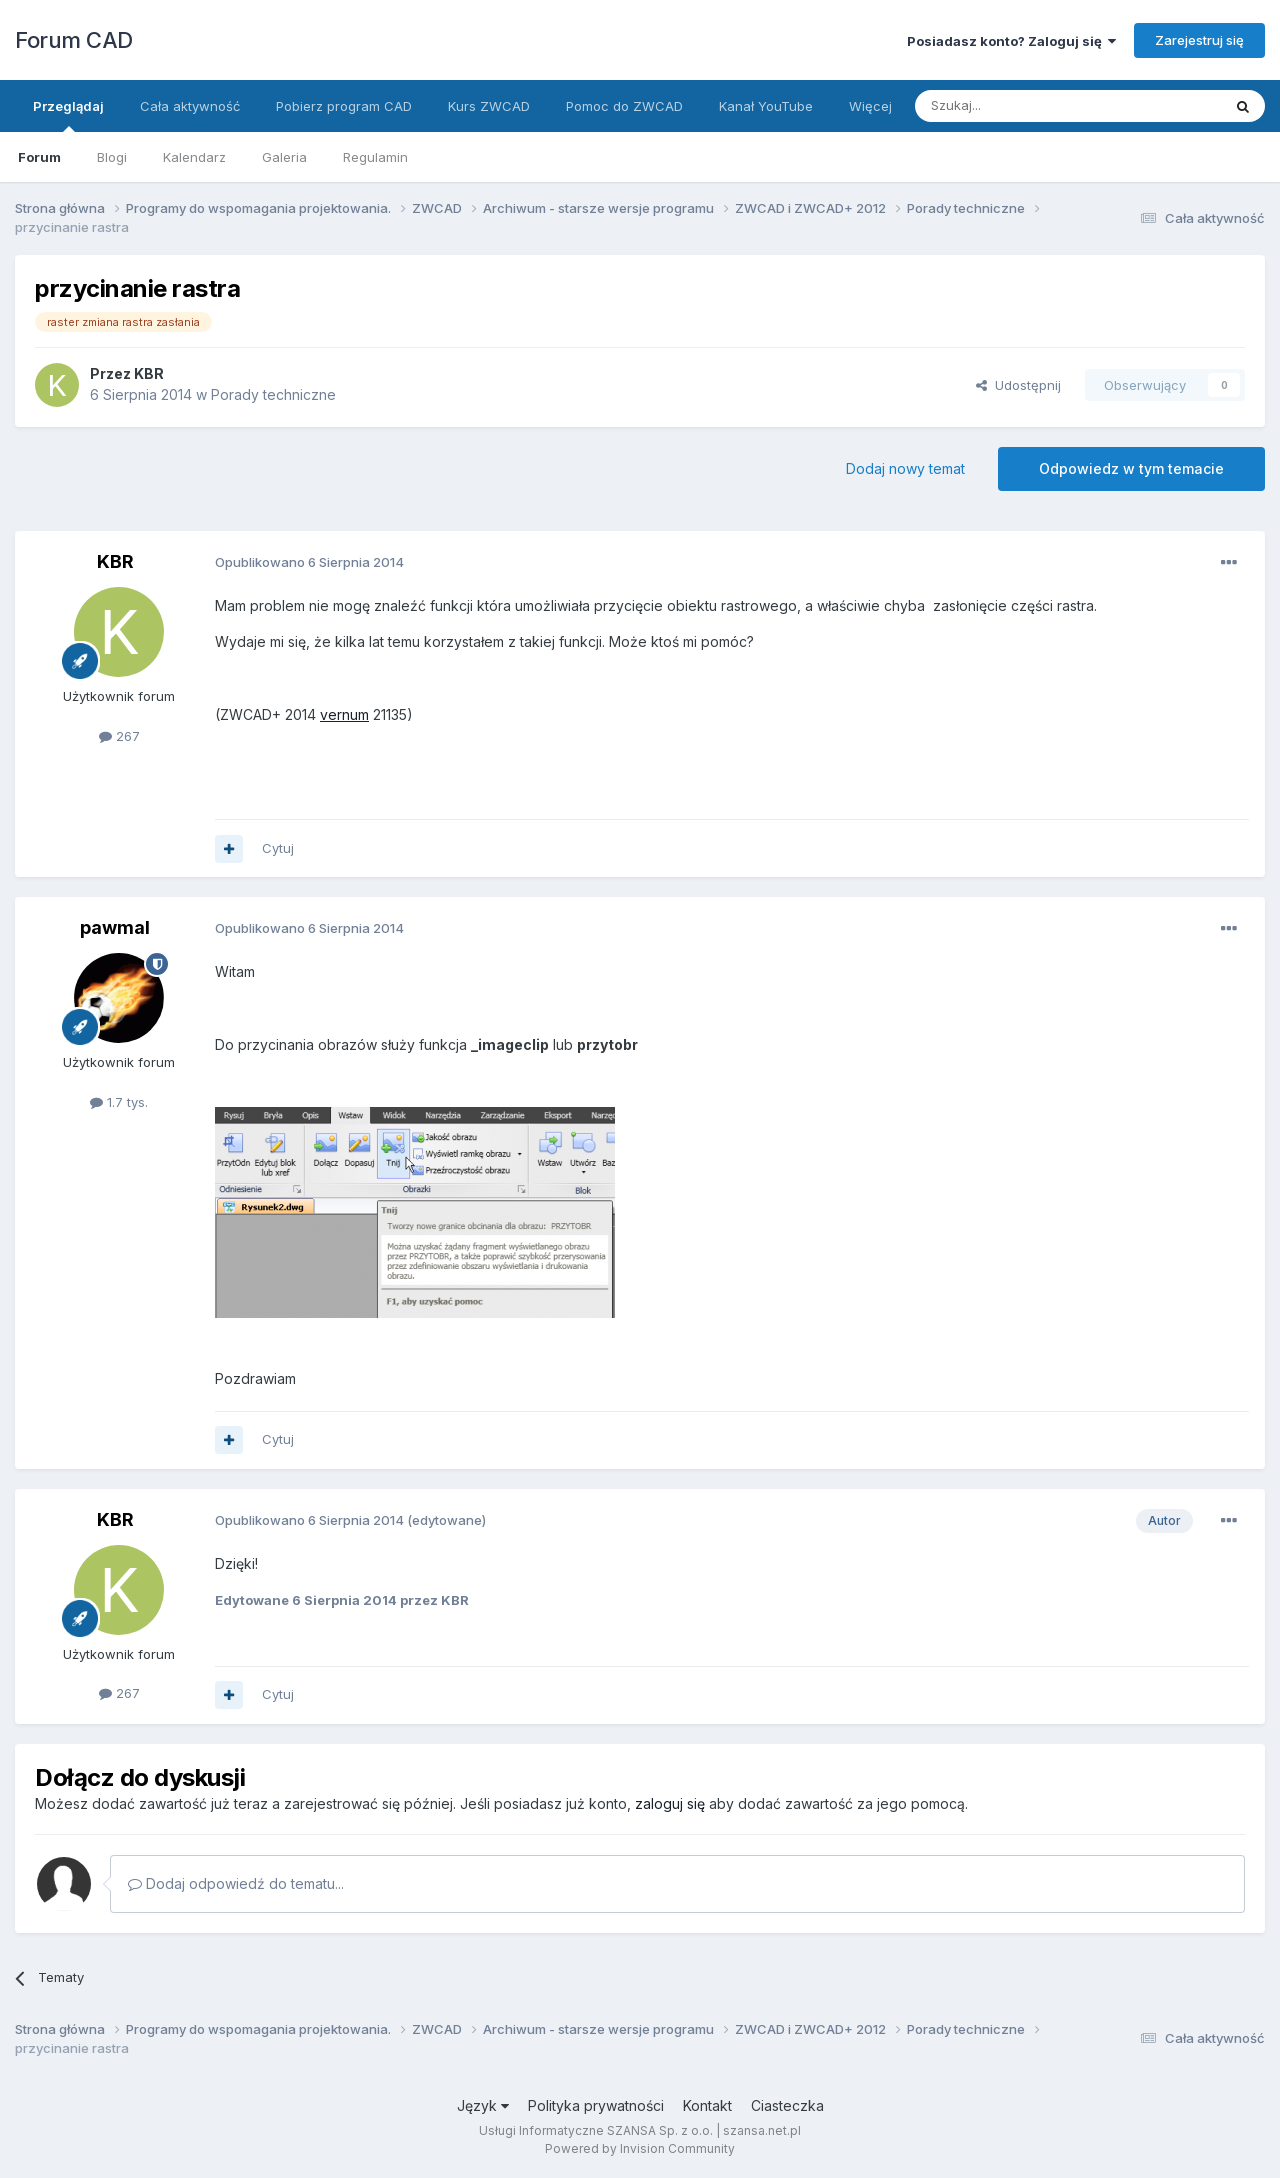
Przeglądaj (68, 115)
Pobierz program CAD (344, 106)
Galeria (284, 157)
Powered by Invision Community (640, 2148)
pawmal (115, 927)
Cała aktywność (190, 106)
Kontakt (707, 2105)
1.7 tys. (119, 1102)
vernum (344, 714)
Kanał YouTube (766, 106)
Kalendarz (194, 157)
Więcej (870, 106)
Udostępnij (1018, 385)
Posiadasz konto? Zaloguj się (1011, 41)
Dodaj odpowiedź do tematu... (236, 1883)
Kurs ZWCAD (489, 106)
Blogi (112, 157)
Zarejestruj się (1199, 40)
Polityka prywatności (596, 2105)
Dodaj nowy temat (905, 468)
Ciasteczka (787, 2105)
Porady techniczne (273, 394)
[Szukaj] (1018, 106)
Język (483, 2105)
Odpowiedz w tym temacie (1131, 468)
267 (119, 736)
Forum (39, 157)
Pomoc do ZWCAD (624, 106)
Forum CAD (74, 40)
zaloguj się (670, 1803)
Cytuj (278, 848)
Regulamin (375, 157)
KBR (149, 373)
